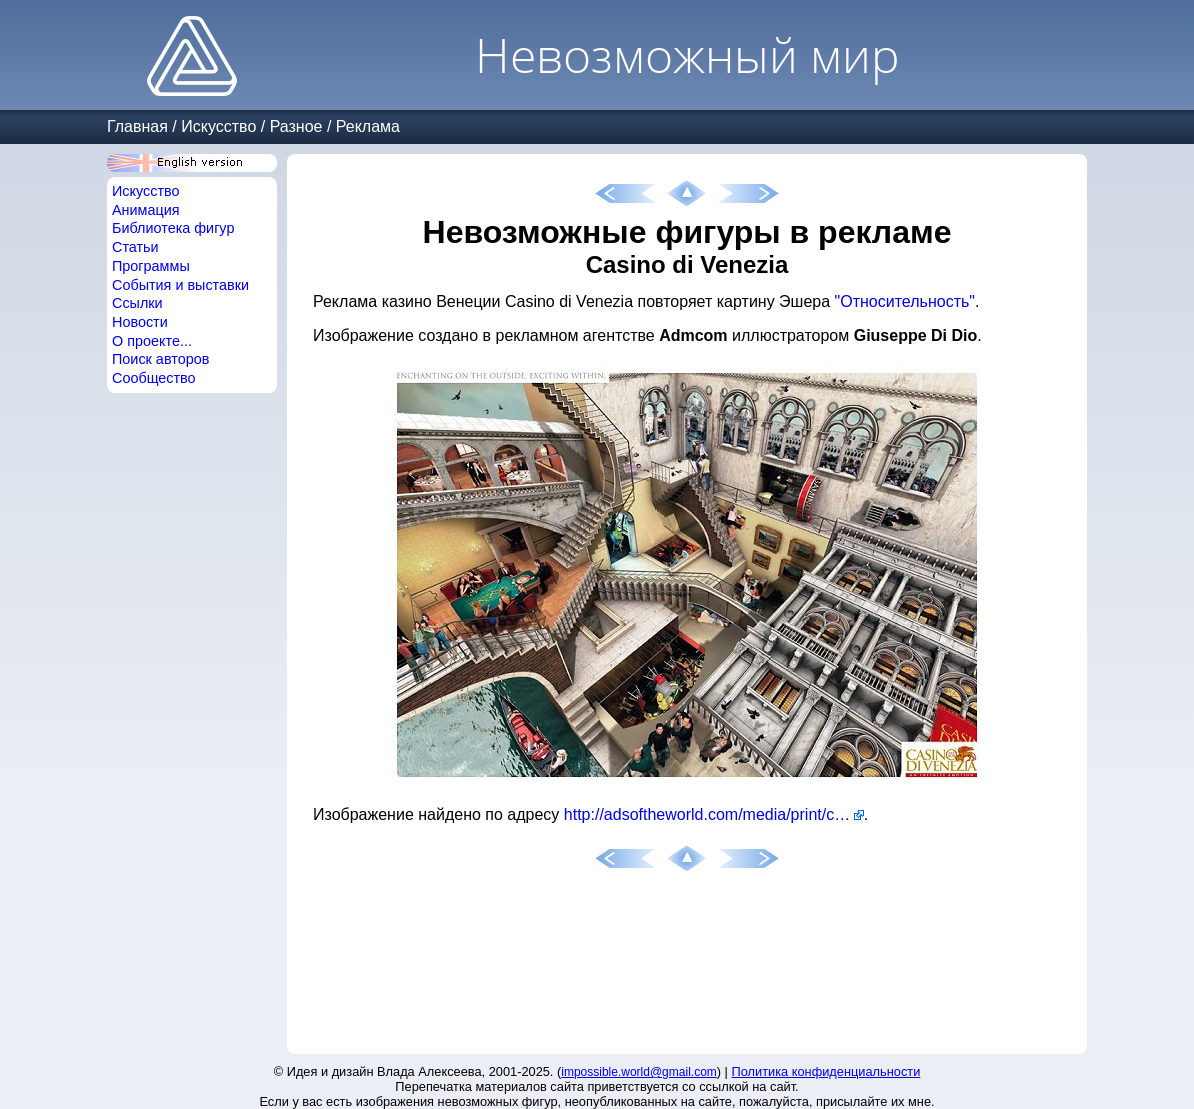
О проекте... (152, 341)
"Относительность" (905, 301)
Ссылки (137, 303)
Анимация (146, 210)
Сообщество (154, 378)
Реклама (368, 126)
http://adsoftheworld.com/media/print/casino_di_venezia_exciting (714, 814)
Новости (140, 322)
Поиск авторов (160, 359)
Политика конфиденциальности (826, 1071)
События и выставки (180, 285)
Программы (151, 266)
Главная (137, 126)
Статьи (135, 247)
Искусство (218, 126)
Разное (296, 126)
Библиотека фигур (173, 228)
